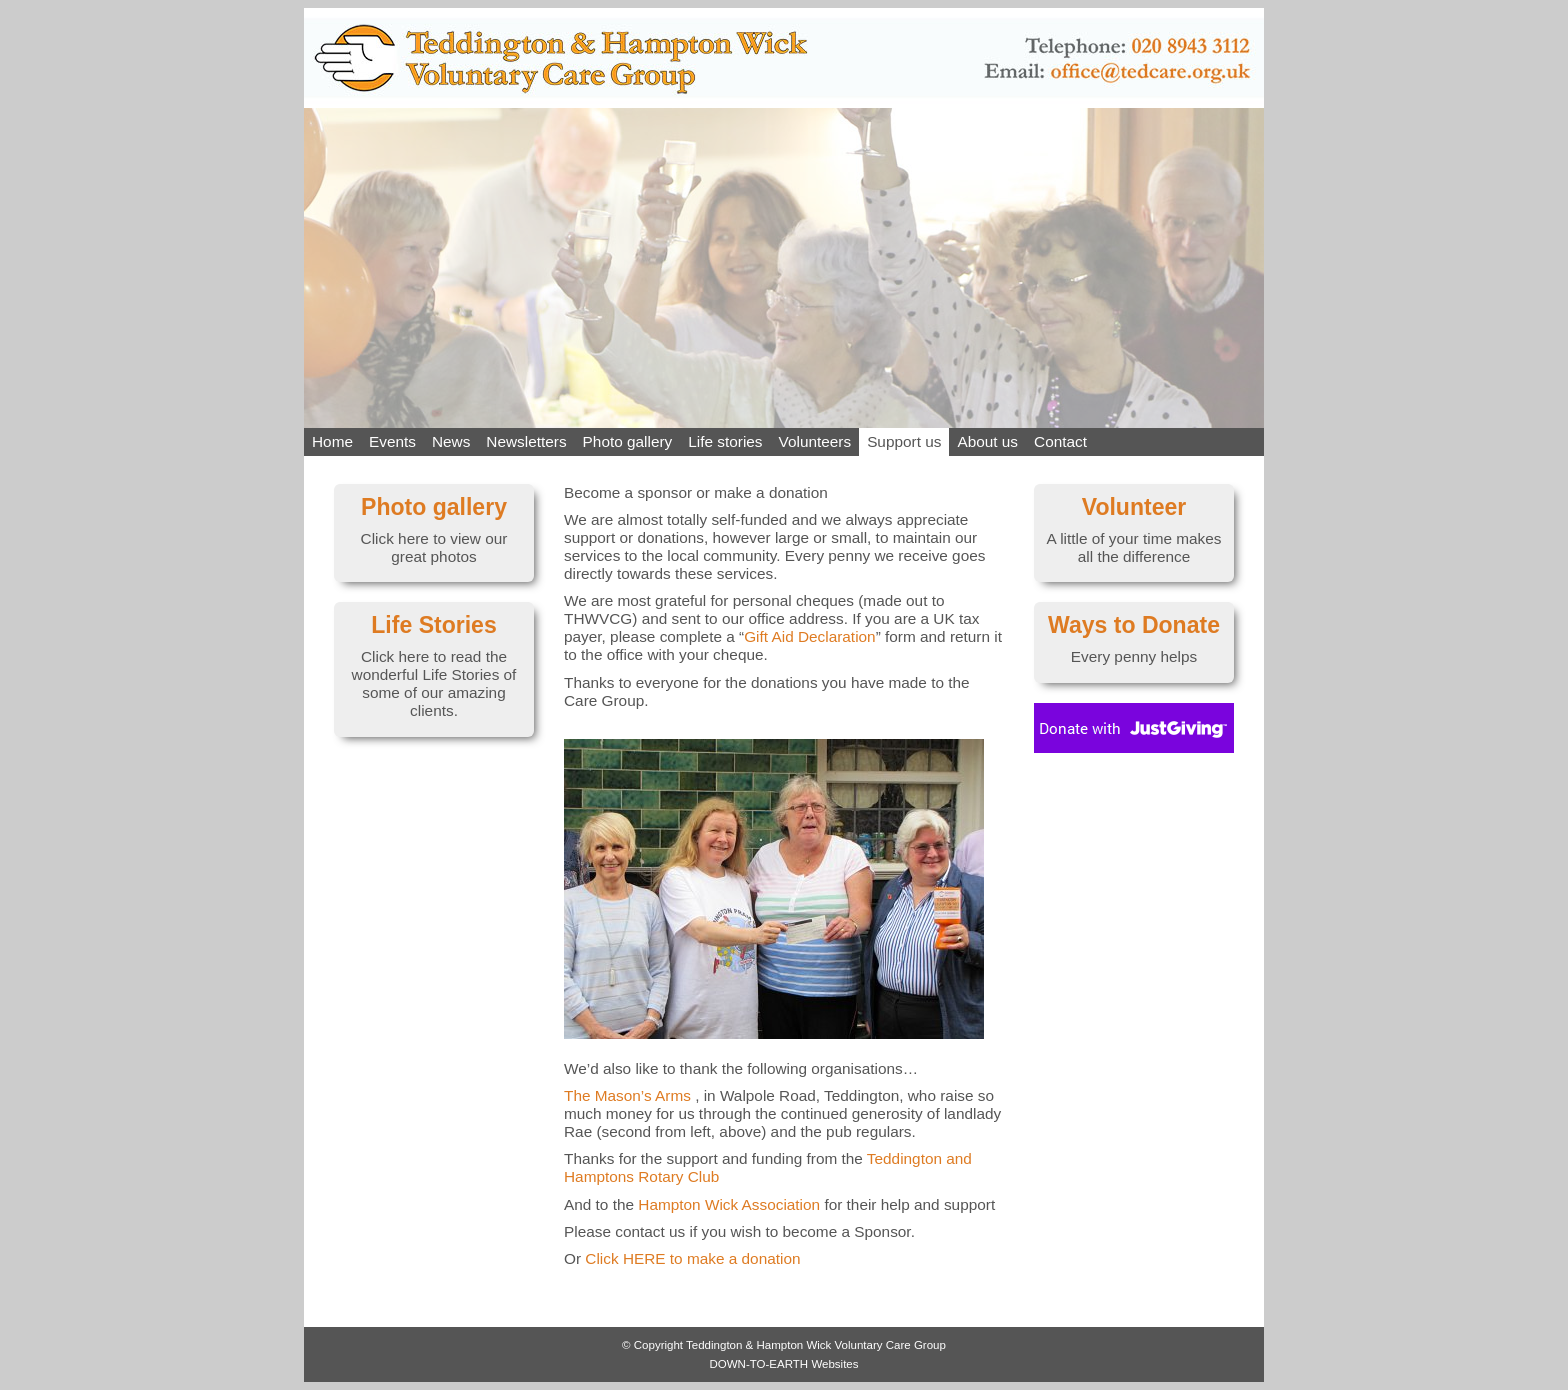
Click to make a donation (692, 1258)
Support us (904, 441)
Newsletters (526, 441)
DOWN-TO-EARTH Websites (783, 1364)
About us (987, 441)
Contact (1060, 441)
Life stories (725, 441)
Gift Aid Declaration (809, 636)
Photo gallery (628, 441)
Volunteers (815, 441)
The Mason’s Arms (627, 1095)
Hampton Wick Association (729, 1204)
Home (332, 441)
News (451, 441)
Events (392, 441)
